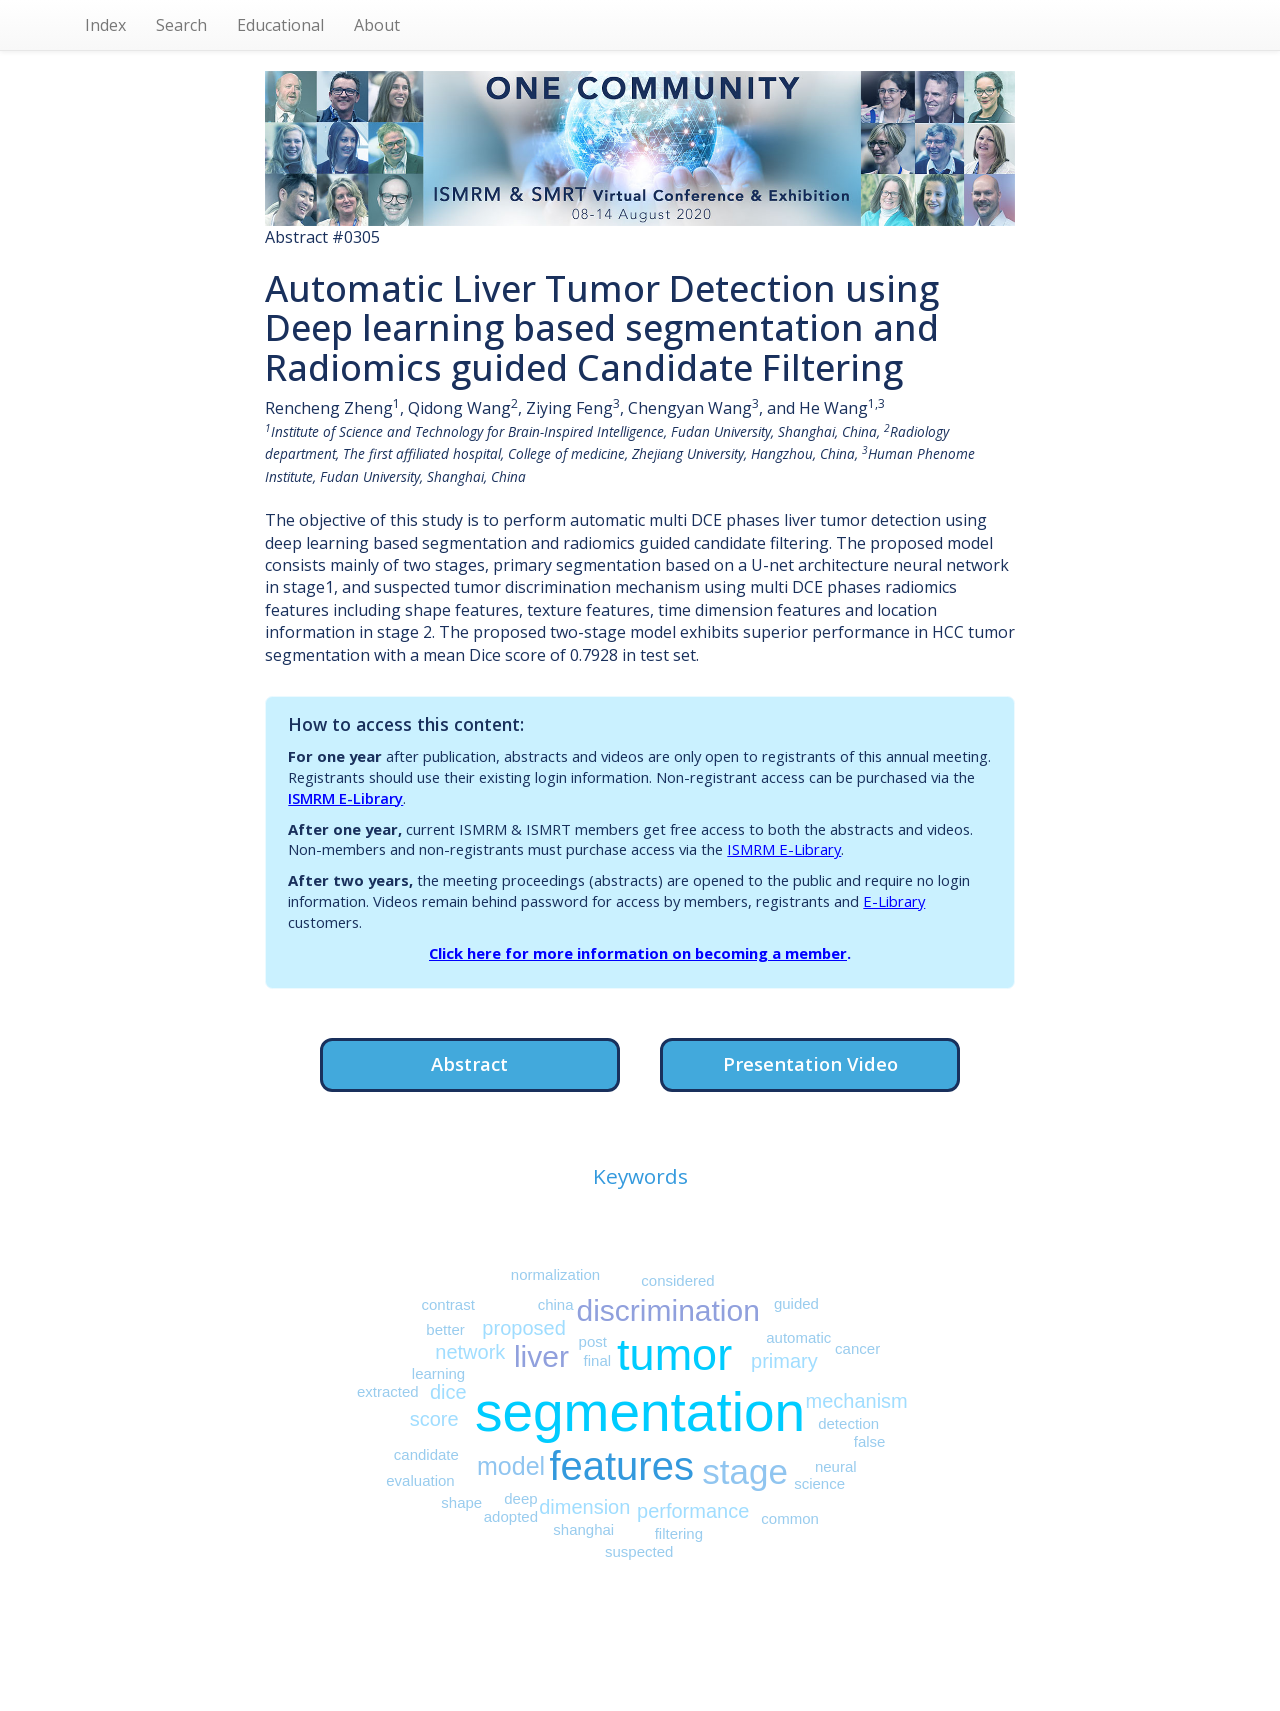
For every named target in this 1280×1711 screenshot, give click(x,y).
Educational (280, 25)
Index (105, 25)
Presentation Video (810, 1063)
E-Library (894, 901)
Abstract (469, 1063)
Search (181, 25)
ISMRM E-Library (345, 798)
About (377, 25)
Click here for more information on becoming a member (638, 953)
